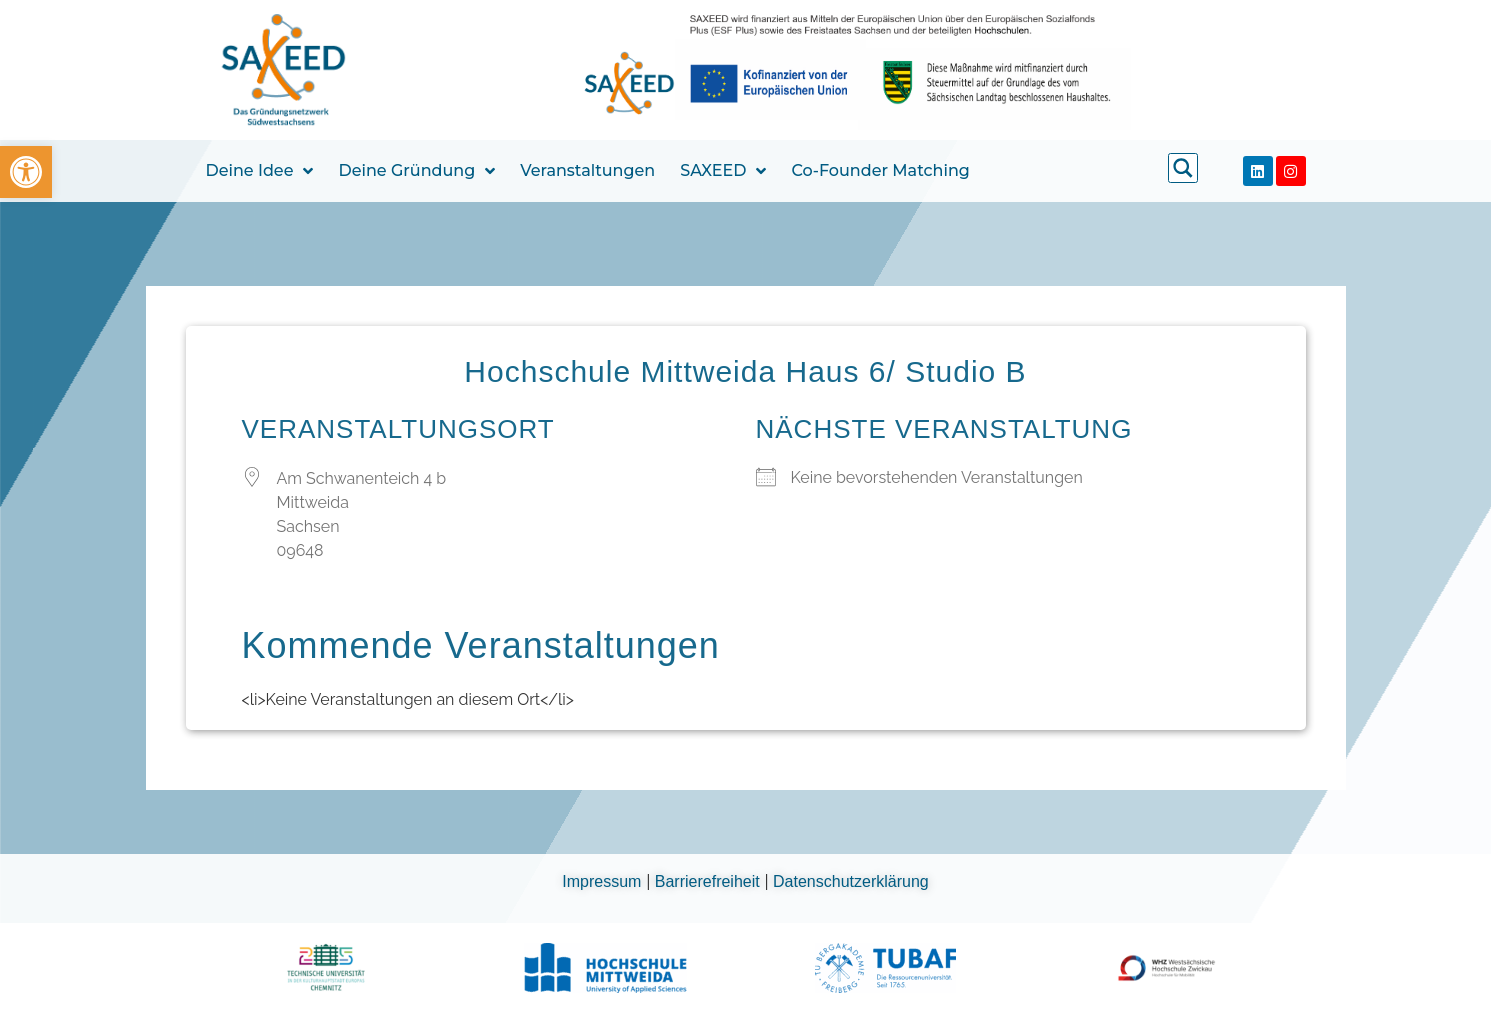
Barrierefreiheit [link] (709, 881)
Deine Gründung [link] (416, 171)
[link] (26, 172)
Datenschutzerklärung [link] (851, 881)
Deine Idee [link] (260, 171)
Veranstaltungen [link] (587, 170)
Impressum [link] (604, 881)
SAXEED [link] (723, 171)
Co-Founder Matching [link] (880, 170)
